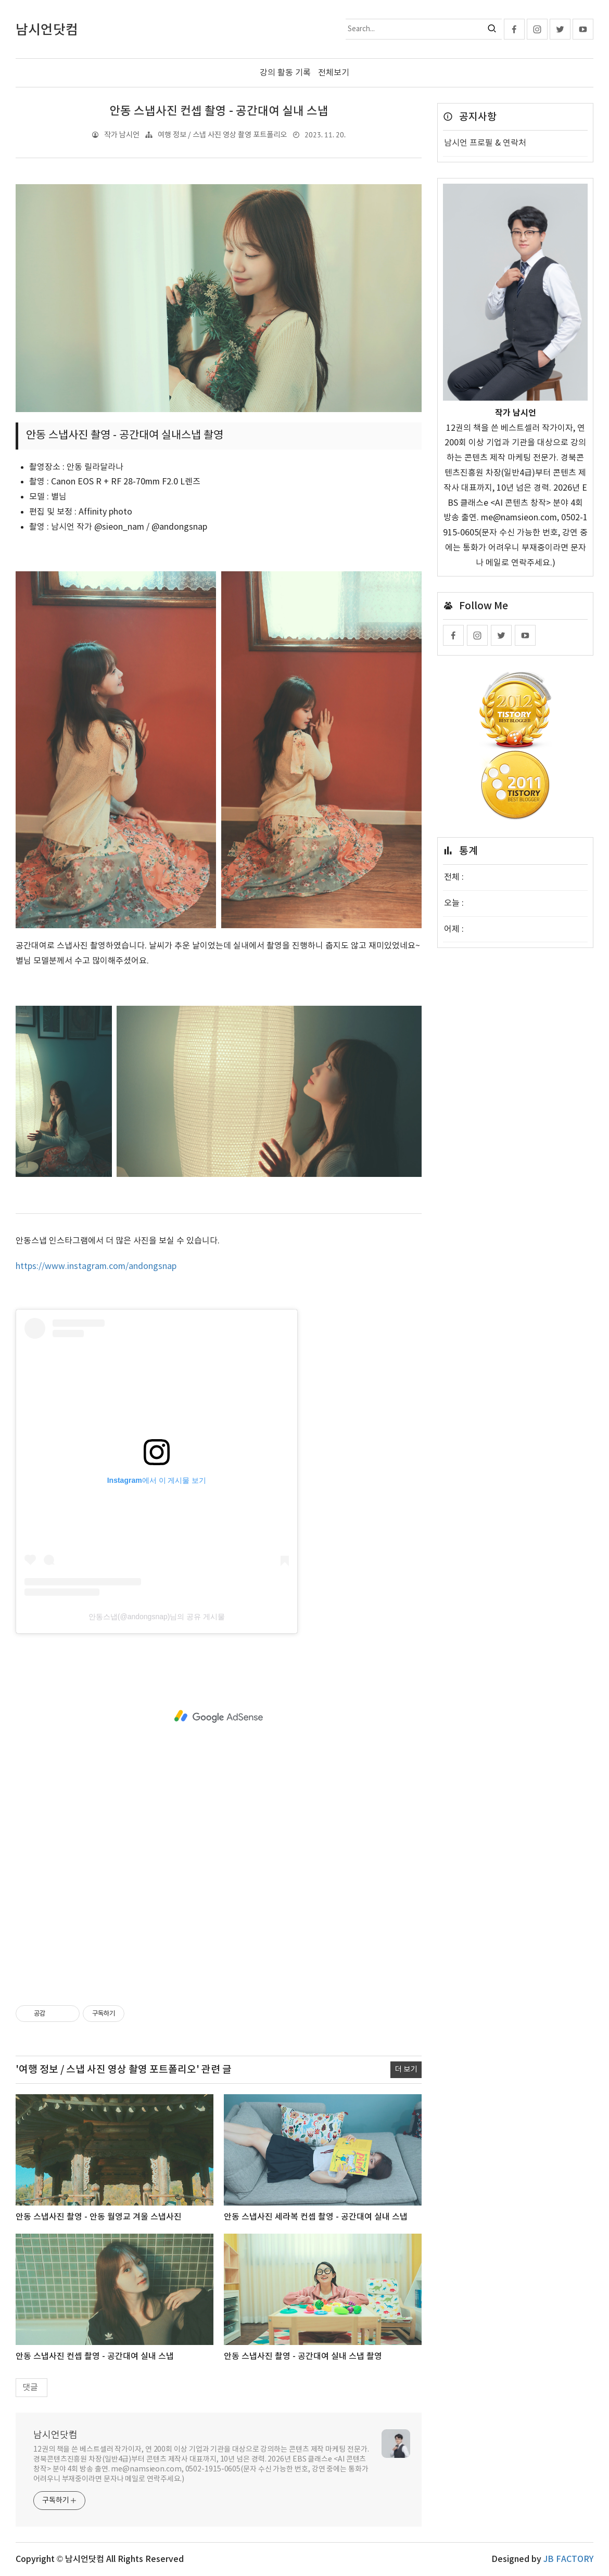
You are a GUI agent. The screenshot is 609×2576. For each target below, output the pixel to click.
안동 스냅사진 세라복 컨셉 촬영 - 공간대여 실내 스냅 (316, 2217)
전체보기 (333, 73)
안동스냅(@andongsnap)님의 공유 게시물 (156, 1616)
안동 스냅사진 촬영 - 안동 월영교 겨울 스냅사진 (99, 2217)
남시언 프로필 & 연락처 (485, 143)
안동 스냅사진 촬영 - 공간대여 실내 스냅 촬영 (303, 2356)
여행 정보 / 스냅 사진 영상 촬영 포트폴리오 (222, 135)
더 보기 (406, 2069)
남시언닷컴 (55, 2435)
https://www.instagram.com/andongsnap (96, 1266)
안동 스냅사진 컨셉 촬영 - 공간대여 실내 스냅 (218, 111)
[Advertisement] (219, 1716)
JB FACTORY (568, 2559)
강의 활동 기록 (285, 73)
